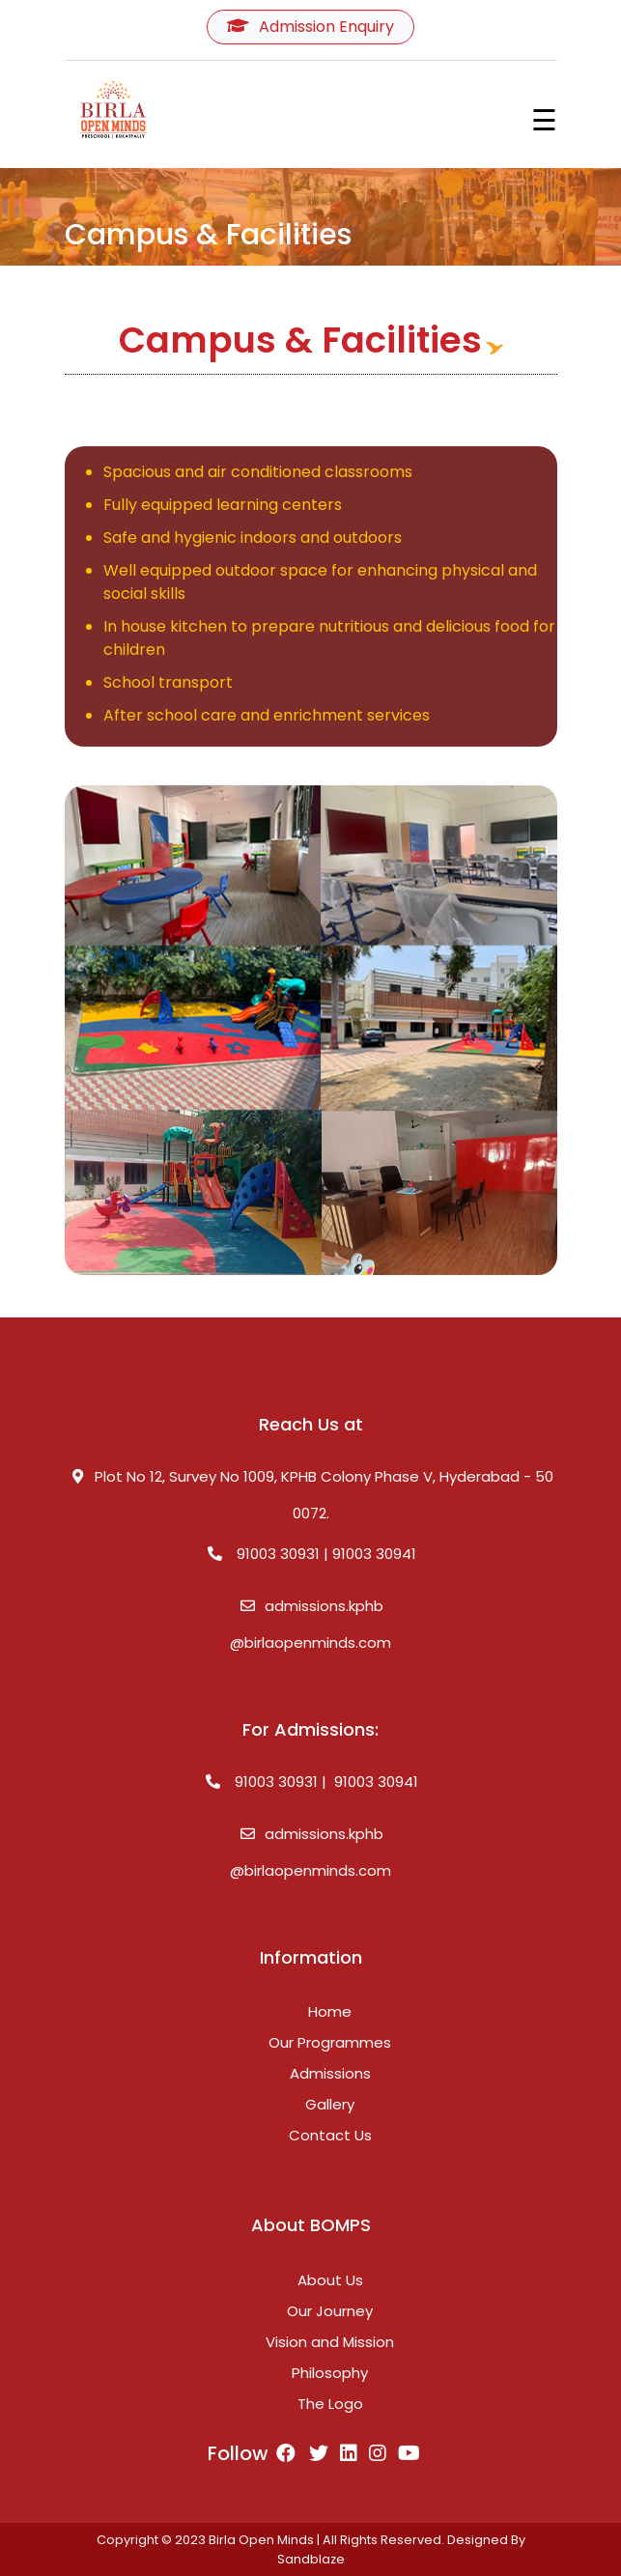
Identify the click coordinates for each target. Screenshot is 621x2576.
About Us (330, 2280)
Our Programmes (329, 2042)
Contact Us (330, 2135)
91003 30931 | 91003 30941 (311, 1553)
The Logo (330, 2403)
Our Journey (330, 2311)
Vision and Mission (330, 2342)
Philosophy (330, 2373)
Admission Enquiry (310, 26)
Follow (252, 2453)
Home (330, 2011)
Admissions (330, 2073)
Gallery (329, 2104)
